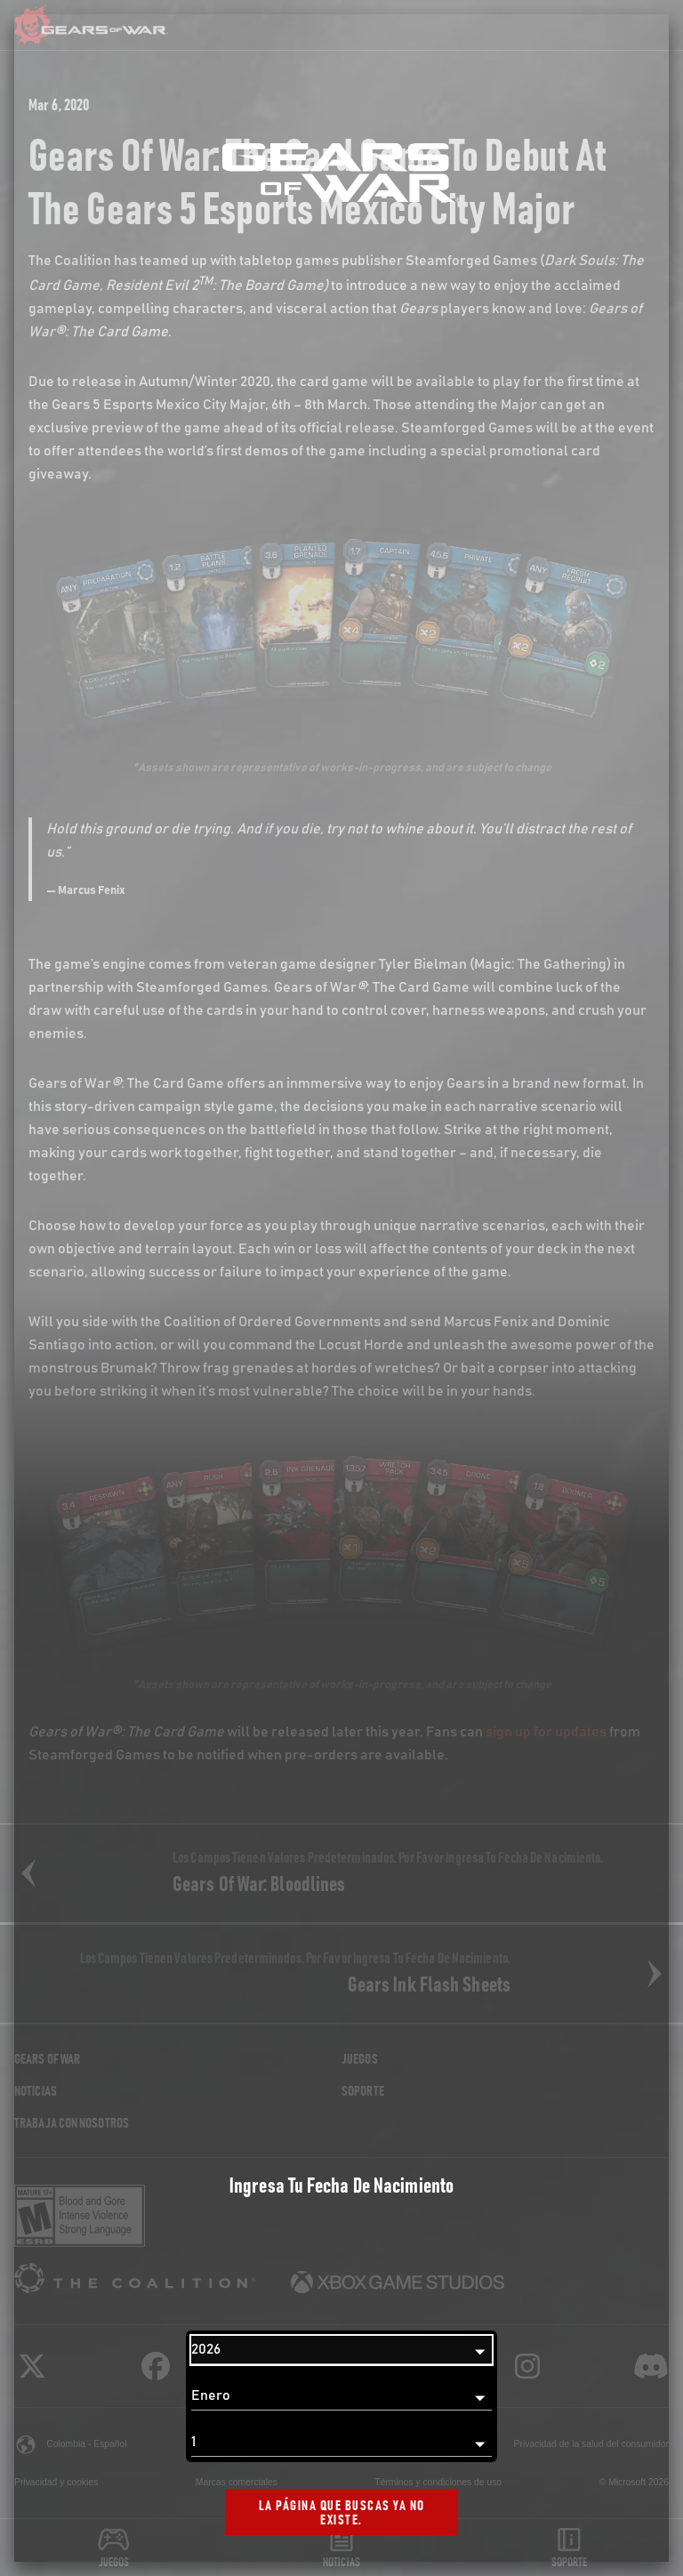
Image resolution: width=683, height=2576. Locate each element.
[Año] (341, 2350)
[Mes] (341, 2396)
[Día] (341, 2442)
